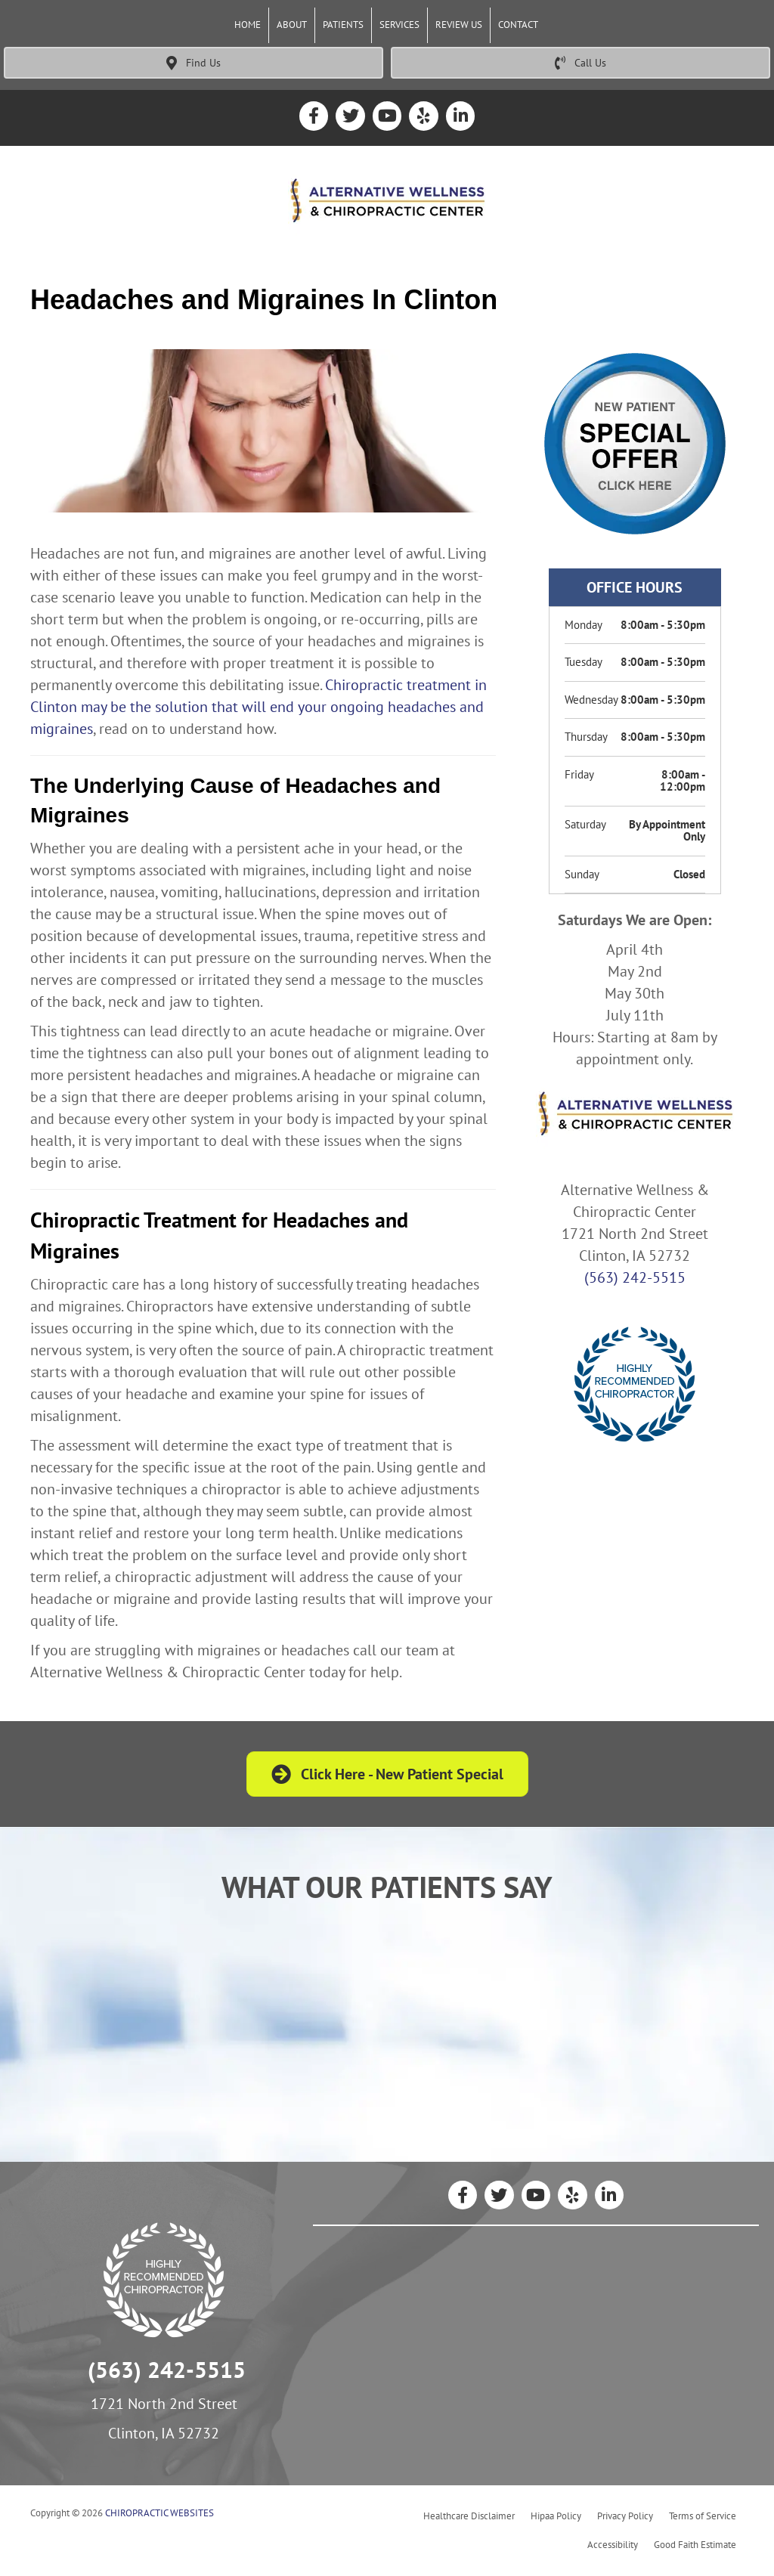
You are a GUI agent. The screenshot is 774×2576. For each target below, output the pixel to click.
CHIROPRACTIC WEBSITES (159, 2512)
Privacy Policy (625, 2515)
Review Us (458, 24)
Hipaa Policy (556, 2515)
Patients (343, 24)
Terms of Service (702, 2515)
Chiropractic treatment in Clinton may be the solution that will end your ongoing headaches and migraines (258, 706)
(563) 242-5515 (635, 1277)
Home (247, 24)
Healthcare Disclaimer (469, 2515)
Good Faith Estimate (695, 2544)
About (292, 24)
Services (399, 24)
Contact (518, 24)
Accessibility (612, 2544)
